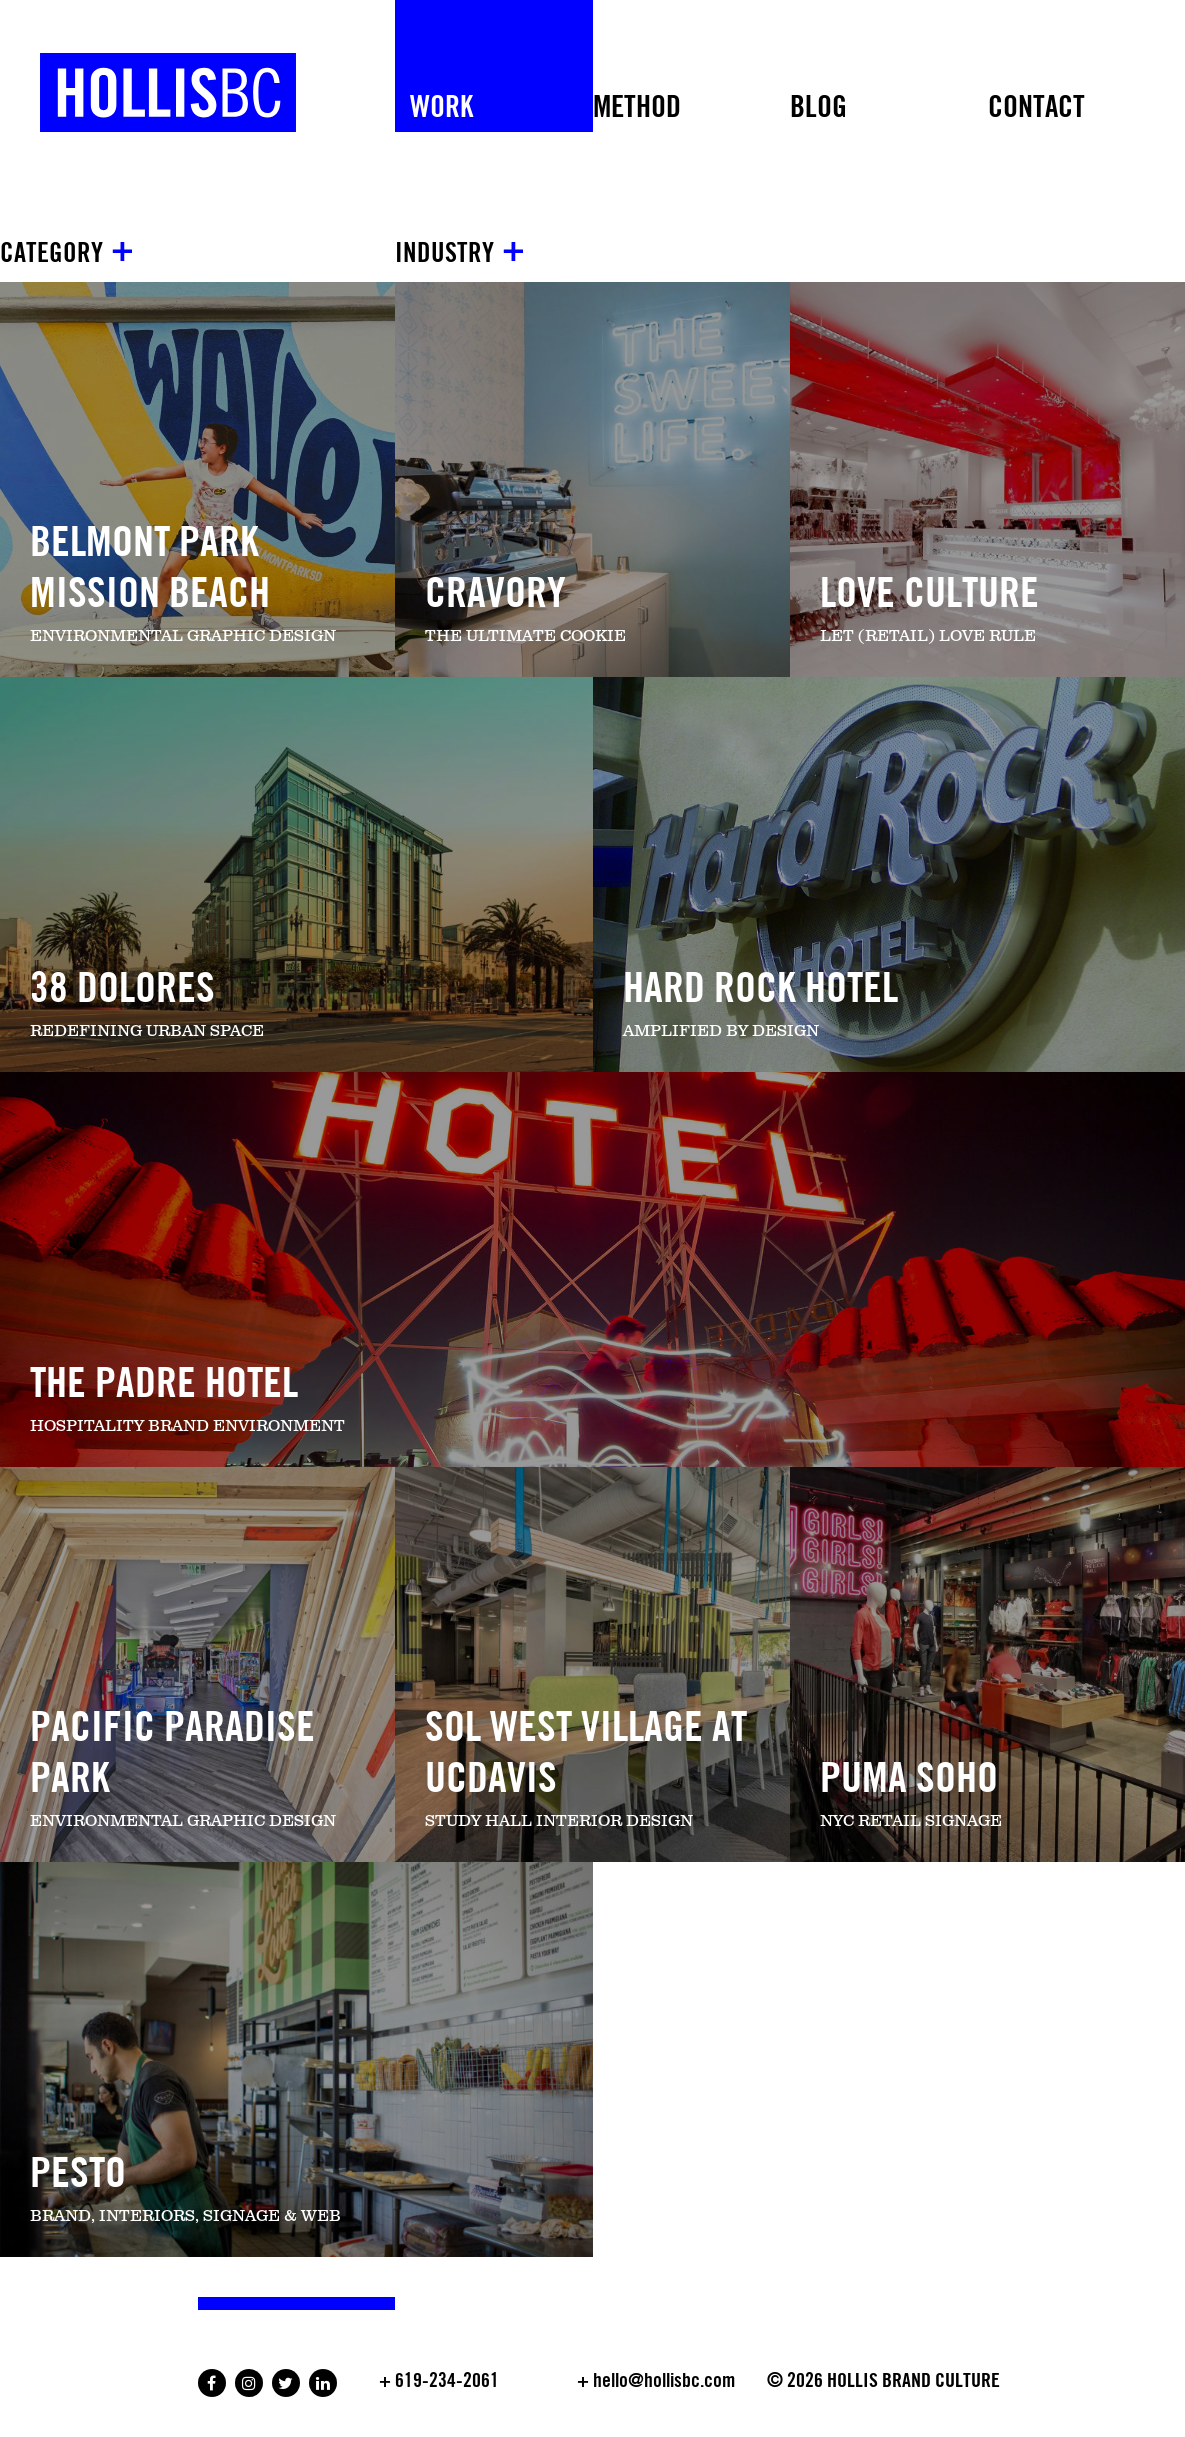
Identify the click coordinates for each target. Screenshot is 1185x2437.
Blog (818, 108)
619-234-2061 (447, 2381)
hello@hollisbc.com (664, 2381)
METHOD (637, 108)
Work (441, 108)
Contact (1036, 108)
